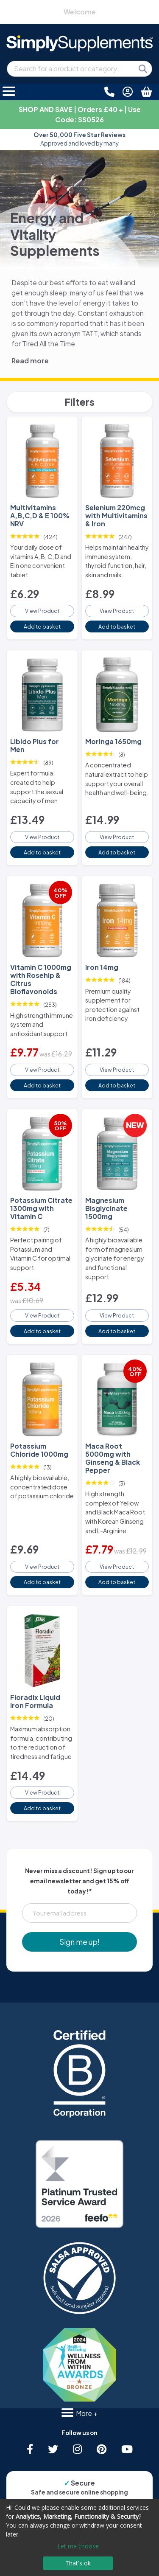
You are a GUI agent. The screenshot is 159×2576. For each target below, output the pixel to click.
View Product (42, 610)
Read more (30, 360)
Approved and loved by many (79, 139)
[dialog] (79, 2537)
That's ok (78, 2563)
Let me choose (78, 2546)
